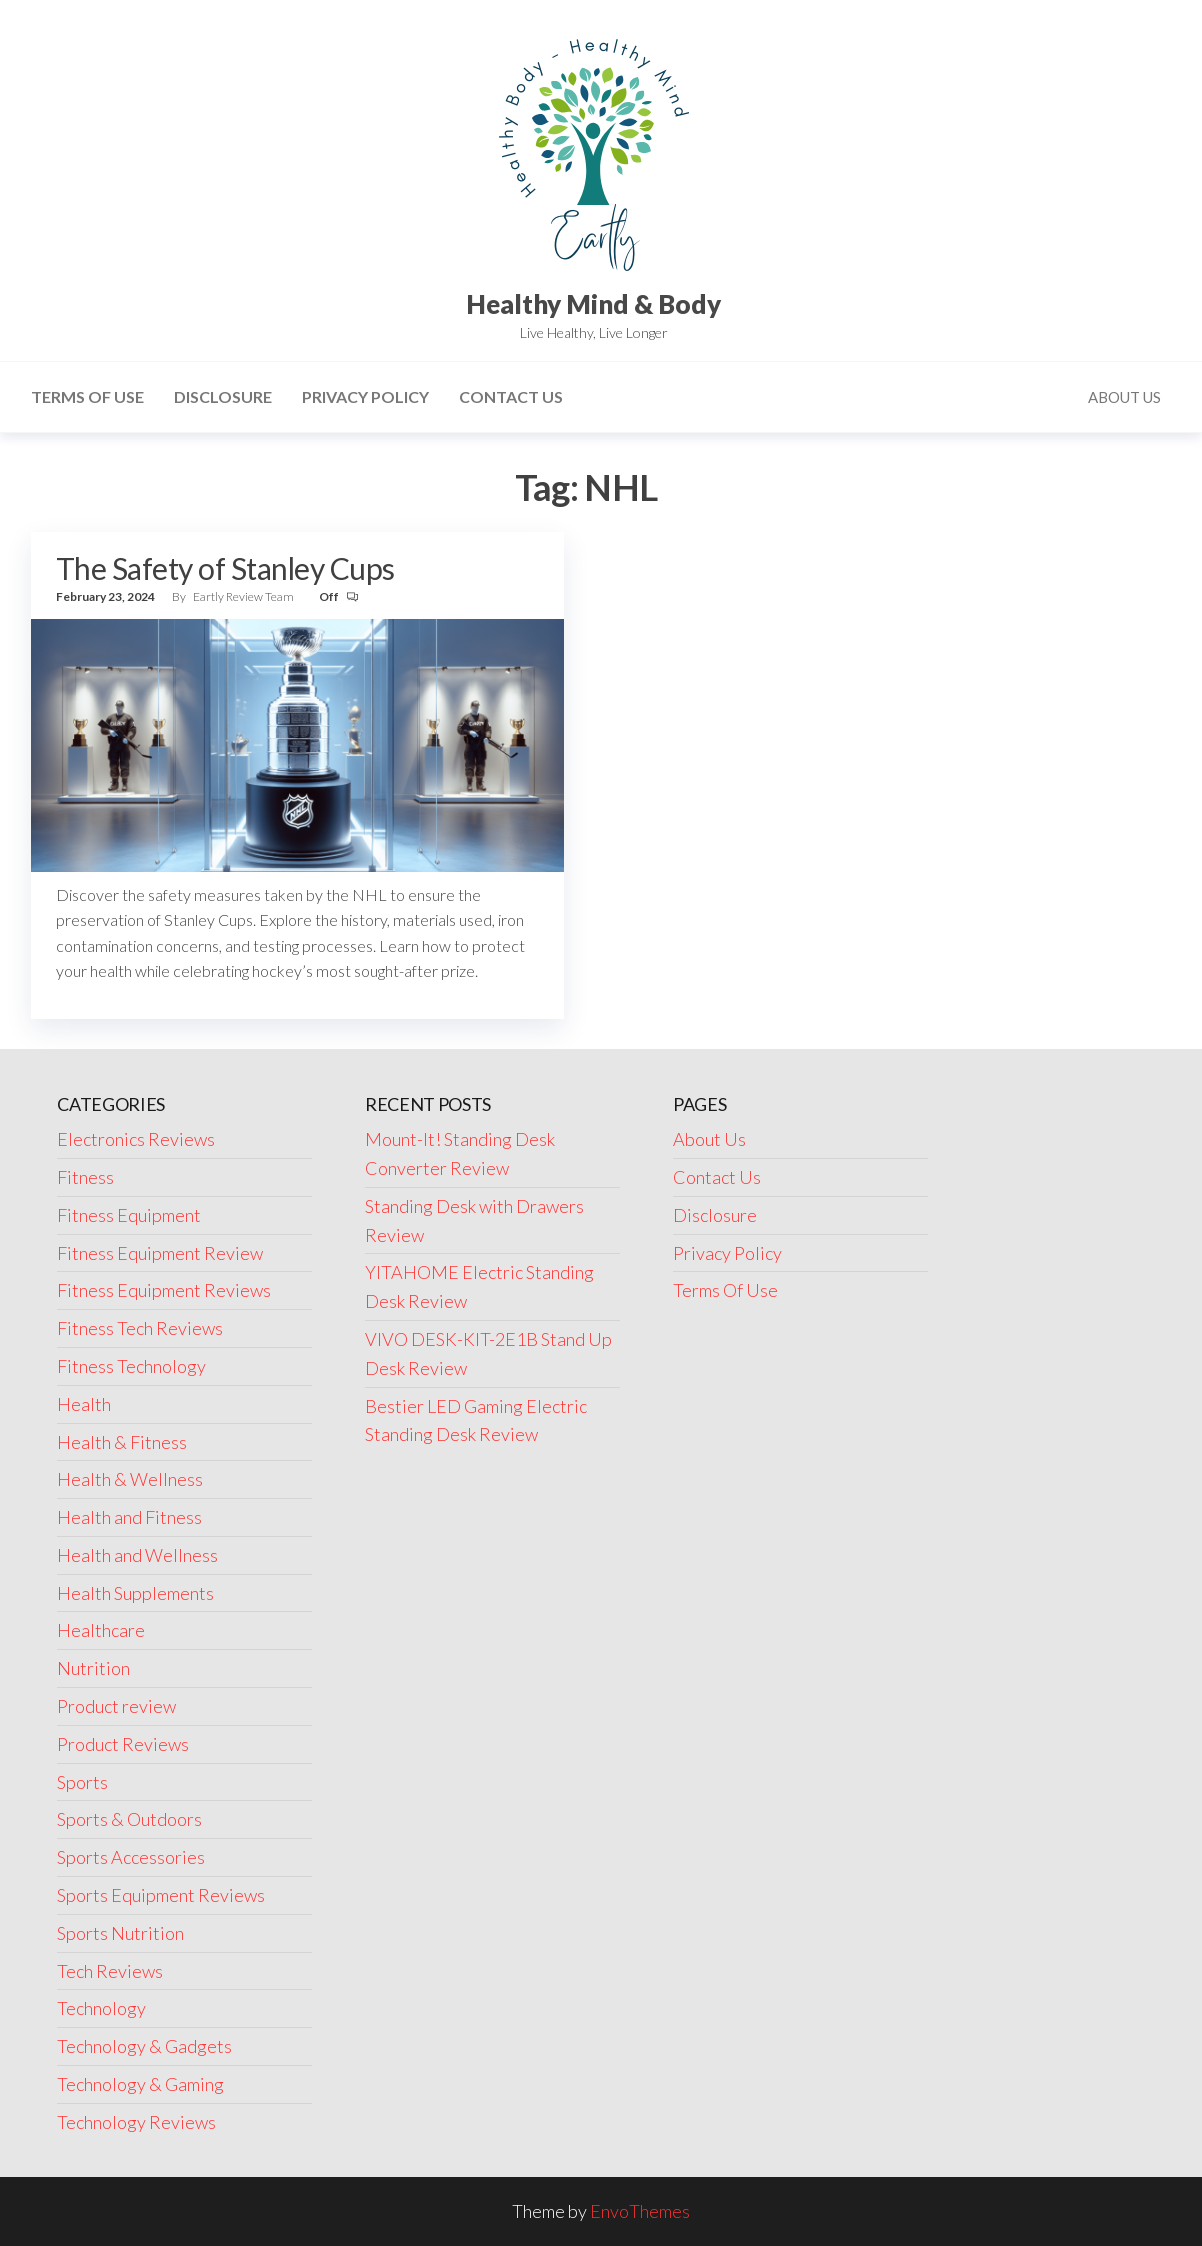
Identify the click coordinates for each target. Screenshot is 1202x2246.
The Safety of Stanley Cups (225, 568)
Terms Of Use (87, 396)
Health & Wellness (130, 1479)
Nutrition (93, 1668)
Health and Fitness (129, 1517)
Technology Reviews (136, 2122)
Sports (82, 1782)
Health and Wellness (137, 1555)
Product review (116, 1706)
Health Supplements (135, 1593)
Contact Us (511, 396)
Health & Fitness (122, 1442)
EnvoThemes (640, 2211)
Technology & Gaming (140, 2084)
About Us (1124, 397)
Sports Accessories (131, 1857)
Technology (101, 2008)
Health (84, 1404)
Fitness (85, 1177)
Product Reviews (123, 1744)
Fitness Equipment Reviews (164, 1290)
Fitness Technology (131, 1366)
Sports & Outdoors (129, 1819)
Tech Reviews (110, 1971)
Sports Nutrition (120, 1933)
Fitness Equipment (129, 1215)
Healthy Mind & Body (593, 304)
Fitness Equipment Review (160, 1253)
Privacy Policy (365, 396)
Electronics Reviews (136, 1139)
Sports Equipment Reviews (161, 1895)
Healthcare (101, 1630)
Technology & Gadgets (144, 2046)
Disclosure (223, 396)
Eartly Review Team (244, 596)
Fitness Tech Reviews (140, 1328)
